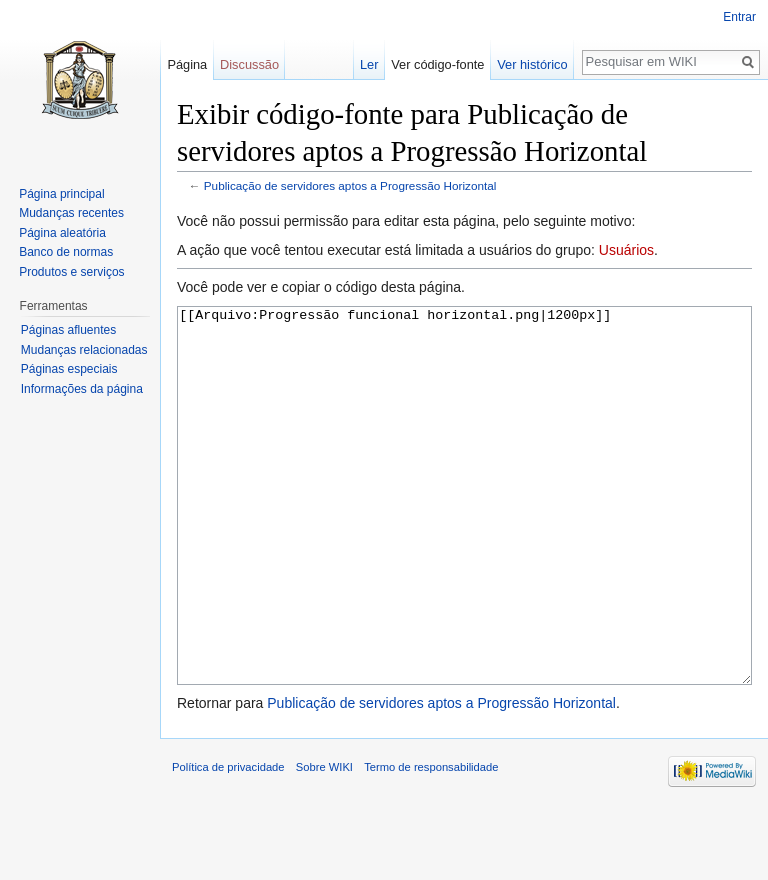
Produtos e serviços (71, 272)
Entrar (739, 17)
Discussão (249, 64)
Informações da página (82, 389)
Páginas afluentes (68, 330)
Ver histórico (532, 64)
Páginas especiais (69, 369)
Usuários (626, 250)
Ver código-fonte (437, 64)
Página (187, 64)
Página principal (61, 194)
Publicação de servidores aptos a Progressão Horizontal (350, 185)
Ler (369, 64)
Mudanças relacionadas (84, 350)
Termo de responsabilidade (431, 842)
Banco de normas (66, 252)
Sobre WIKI (324, 842)
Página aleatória (62, 233)
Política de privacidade (228, 842)
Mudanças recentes (71, 213)
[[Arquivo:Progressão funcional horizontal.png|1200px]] (464, 533)
